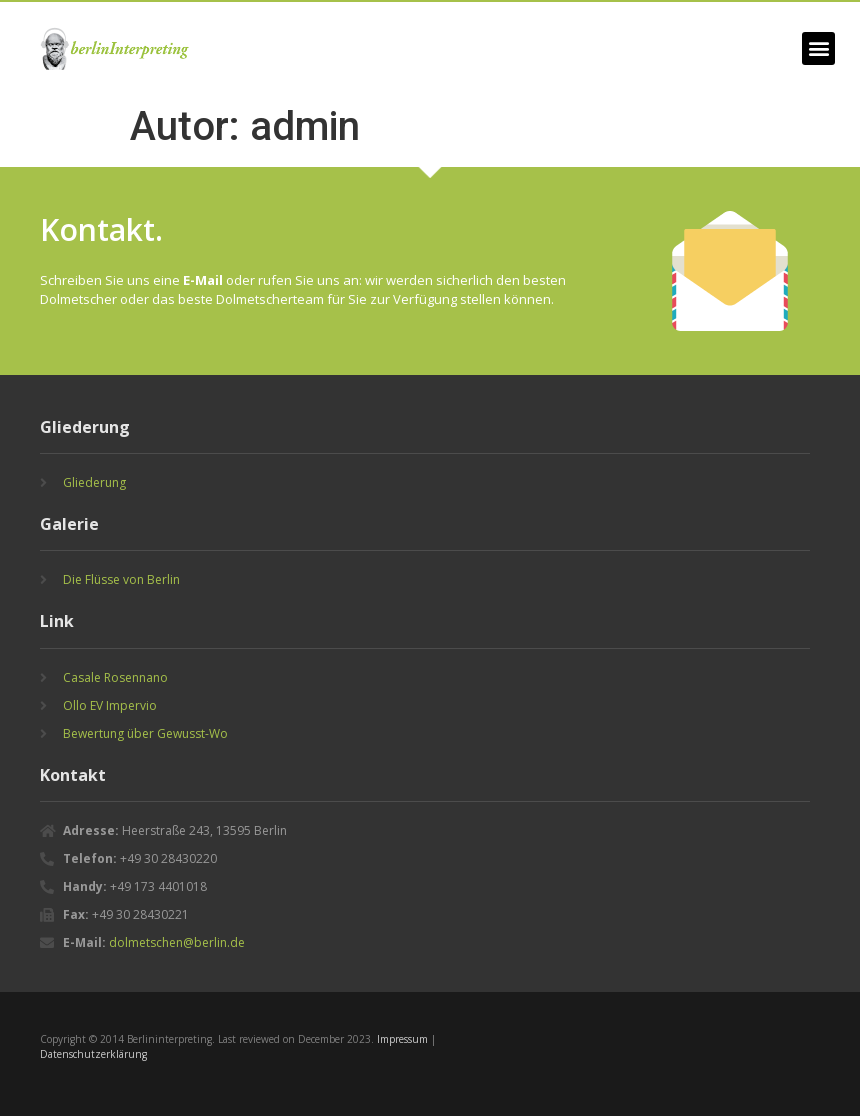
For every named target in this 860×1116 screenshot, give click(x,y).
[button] (818, 48)
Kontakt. (101, 229)
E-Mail (203, 280)
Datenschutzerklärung (93, 1054)
